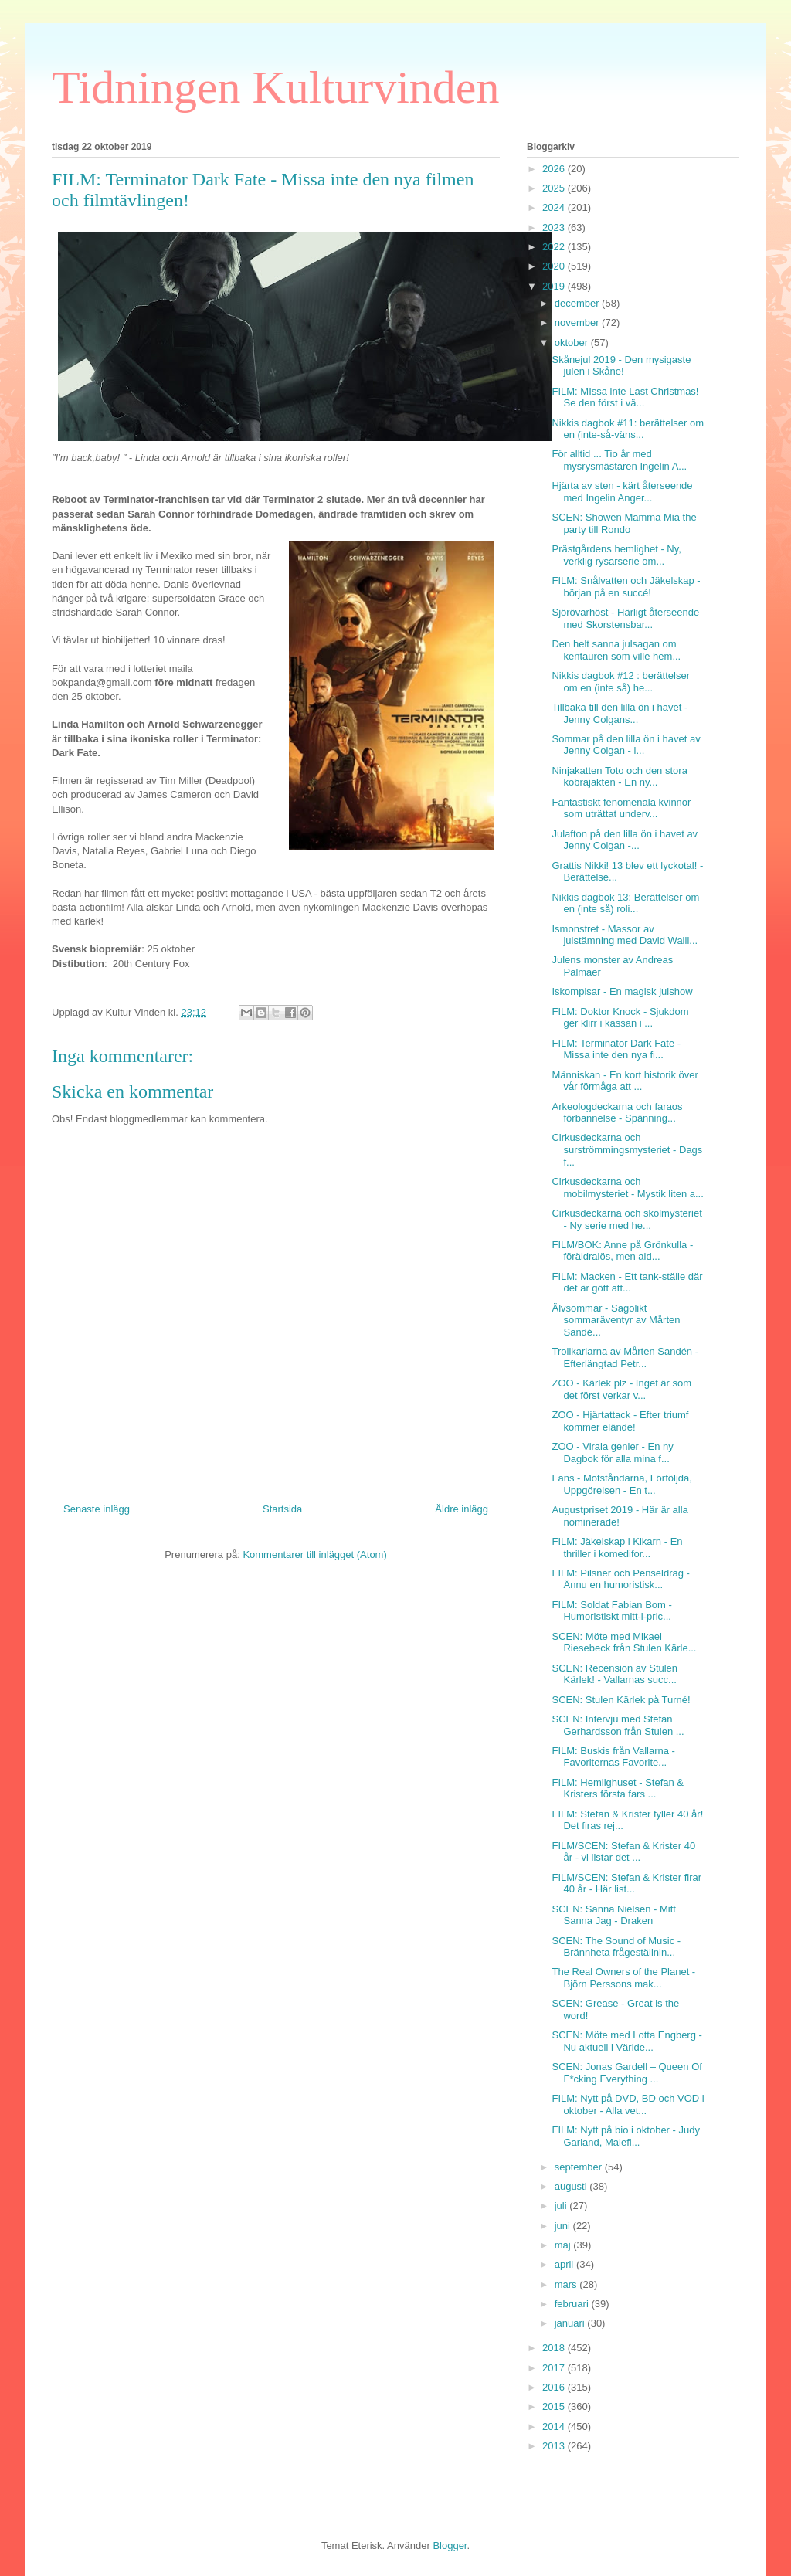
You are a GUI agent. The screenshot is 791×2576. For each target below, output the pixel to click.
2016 (555, 2387)
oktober (573, 342)
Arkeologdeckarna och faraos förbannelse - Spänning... (617, 1113)
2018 (555, 2348)
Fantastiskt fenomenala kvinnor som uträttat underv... (621, 808)
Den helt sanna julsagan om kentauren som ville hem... (616, 650)
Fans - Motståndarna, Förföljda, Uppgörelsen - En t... (621, 1484)
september (580, 2167)
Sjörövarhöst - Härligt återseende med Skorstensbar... (625, 618)
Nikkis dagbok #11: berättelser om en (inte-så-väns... (628, 429)
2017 (555, 2368)
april (565, 2264)
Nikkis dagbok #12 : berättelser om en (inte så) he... (620, 682)
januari (571, 2323)
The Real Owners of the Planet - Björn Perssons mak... (623, 1978)
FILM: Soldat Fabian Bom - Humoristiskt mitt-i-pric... (611, 1611)
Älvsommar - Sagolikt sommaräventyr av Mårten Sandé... (616, 1320)
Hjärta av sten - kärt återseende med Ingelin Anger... (622, 492)
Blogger (450, 2545)
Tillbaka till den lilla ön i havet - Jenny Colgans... (619, 713)
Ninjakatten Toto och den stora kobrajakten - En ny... (619, 777)
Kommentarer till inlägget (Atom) (314, 1554)
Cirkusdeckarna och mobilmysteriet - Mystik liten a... (627, 1188)
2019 (555, 286)
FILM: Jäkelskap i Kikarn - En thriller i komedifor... (617, 1548)
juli (562, 2205)
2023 (555, 227)
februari (573, 2304)
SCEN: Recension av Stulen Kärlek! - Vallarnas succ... (614, 1674)
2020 (555, 266)
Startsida (282, 1509)
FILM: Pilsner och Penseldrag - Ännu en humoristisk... (620, 1579)
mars (567, 2284)
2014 (555, 2426)
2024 (555, 207)
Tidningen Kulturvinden (275, 87)
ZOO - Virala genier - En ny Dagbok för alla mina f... (612, 1452)
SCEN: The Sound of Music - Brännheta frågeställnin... (616, 1947)
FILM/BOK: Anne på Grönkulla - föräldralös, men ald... (622, 1251)
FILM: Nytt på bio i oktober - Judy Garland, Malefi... (625, 2136)
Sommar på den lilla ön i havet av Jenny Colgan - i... (626, 745)
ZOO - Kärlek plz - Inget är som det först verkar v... (621, 1389)
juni (564, 2226)
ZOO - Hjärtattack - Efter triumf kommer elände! (620, 1421)
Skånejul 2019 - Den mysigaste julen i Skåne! (621, 366)
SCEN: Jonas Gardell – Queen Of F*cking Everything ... (626, 2073)
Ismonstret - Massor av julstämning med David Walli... (625, 935)
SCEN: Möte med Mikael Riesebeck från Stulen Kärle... (624, 1643)
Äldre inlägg (461, 1509)
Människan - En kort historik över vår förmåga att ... (625, 1081)
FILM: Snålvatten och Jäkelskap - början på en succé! (626, 587)
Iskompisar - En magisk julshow (622, 991)
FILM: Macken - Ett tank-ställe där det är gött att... (627, 1283)
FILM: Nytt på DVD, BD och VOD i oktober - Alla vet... (628, 2104)
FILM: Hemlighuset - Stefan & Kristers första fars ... (618, 1788)
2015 (555, 2406)
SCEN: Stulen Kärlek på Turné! (621, 1699)
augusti (572, 2186)
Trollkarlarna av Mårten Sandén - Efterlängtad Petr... (625, 1357)
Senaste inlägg (96, 1509)
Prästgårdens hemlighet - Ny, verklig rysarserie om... (616, 555)
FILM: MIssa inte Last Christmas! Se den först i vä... (625, 397)
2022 (555, 247)
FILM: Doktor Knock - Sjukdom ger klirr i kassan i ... (620, 1018)
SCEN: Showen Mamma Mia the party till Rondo (624, 523)
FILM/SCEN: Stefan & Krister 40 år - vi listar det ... (623, 1852)
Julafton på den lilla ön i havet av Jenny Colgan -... (625, 840)
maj (564, 2245)
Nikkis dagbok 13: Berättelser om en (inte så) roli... (625, 903)
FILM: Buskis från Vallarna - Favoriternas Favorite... (613, 1757)
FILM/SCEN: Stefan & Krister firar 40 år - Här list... (626, 1884)
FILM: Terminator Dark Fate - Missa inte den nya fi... (616, 1049)
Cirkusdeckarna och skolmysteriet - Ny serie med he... (626, 1219)
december (578, 303)
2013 (555, 2446)
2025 (555, 188)
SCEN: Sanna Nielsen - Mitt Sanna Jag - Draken (613, 1915)
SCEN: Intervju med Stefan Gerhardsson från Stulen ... (618, 1725)
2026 (555, 169)
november (578, 322)
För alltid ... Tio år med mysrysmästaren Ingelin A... (619, 460)
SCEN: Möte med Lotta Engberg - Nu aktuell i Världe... (626, 2041)
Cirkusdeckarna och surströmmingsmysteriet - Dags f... (627, 1149)
